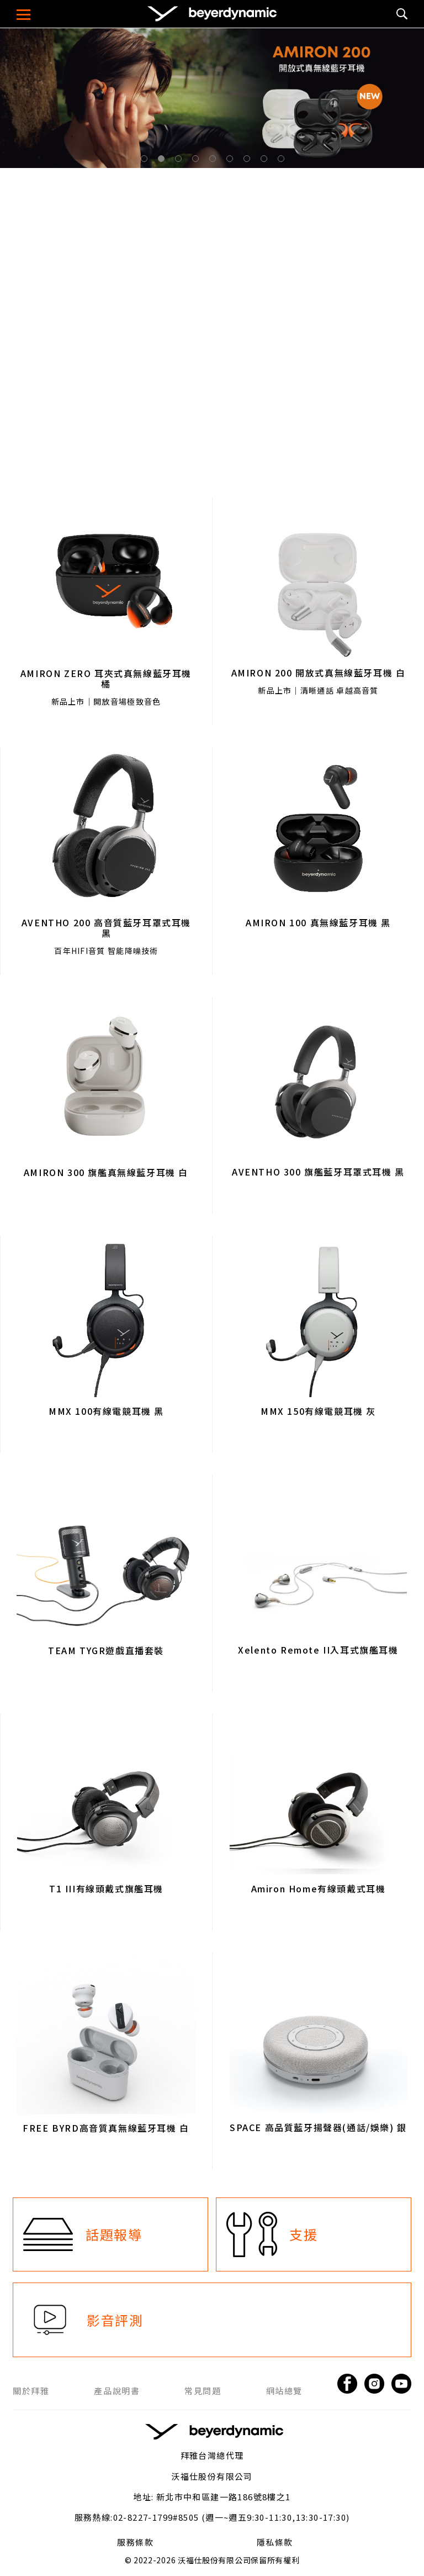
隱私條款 (275, 2542)
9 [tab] (283, 160)
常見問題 (202, 2391)
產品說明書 (117, 2391)
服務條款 (135, 2542)
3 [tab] (180, 160)
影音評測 (115, 2320)
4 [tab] (197, 160)
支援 (303, 2234)
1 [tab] (146, 160)
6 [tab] (231, 160)
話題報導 (114, 2234)
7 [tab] (249, 160)
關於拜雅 (31, 2391)
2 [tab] (163, 160)
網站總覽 (284, 2391)
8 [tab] (266, 160)
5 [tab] (214, 160)
